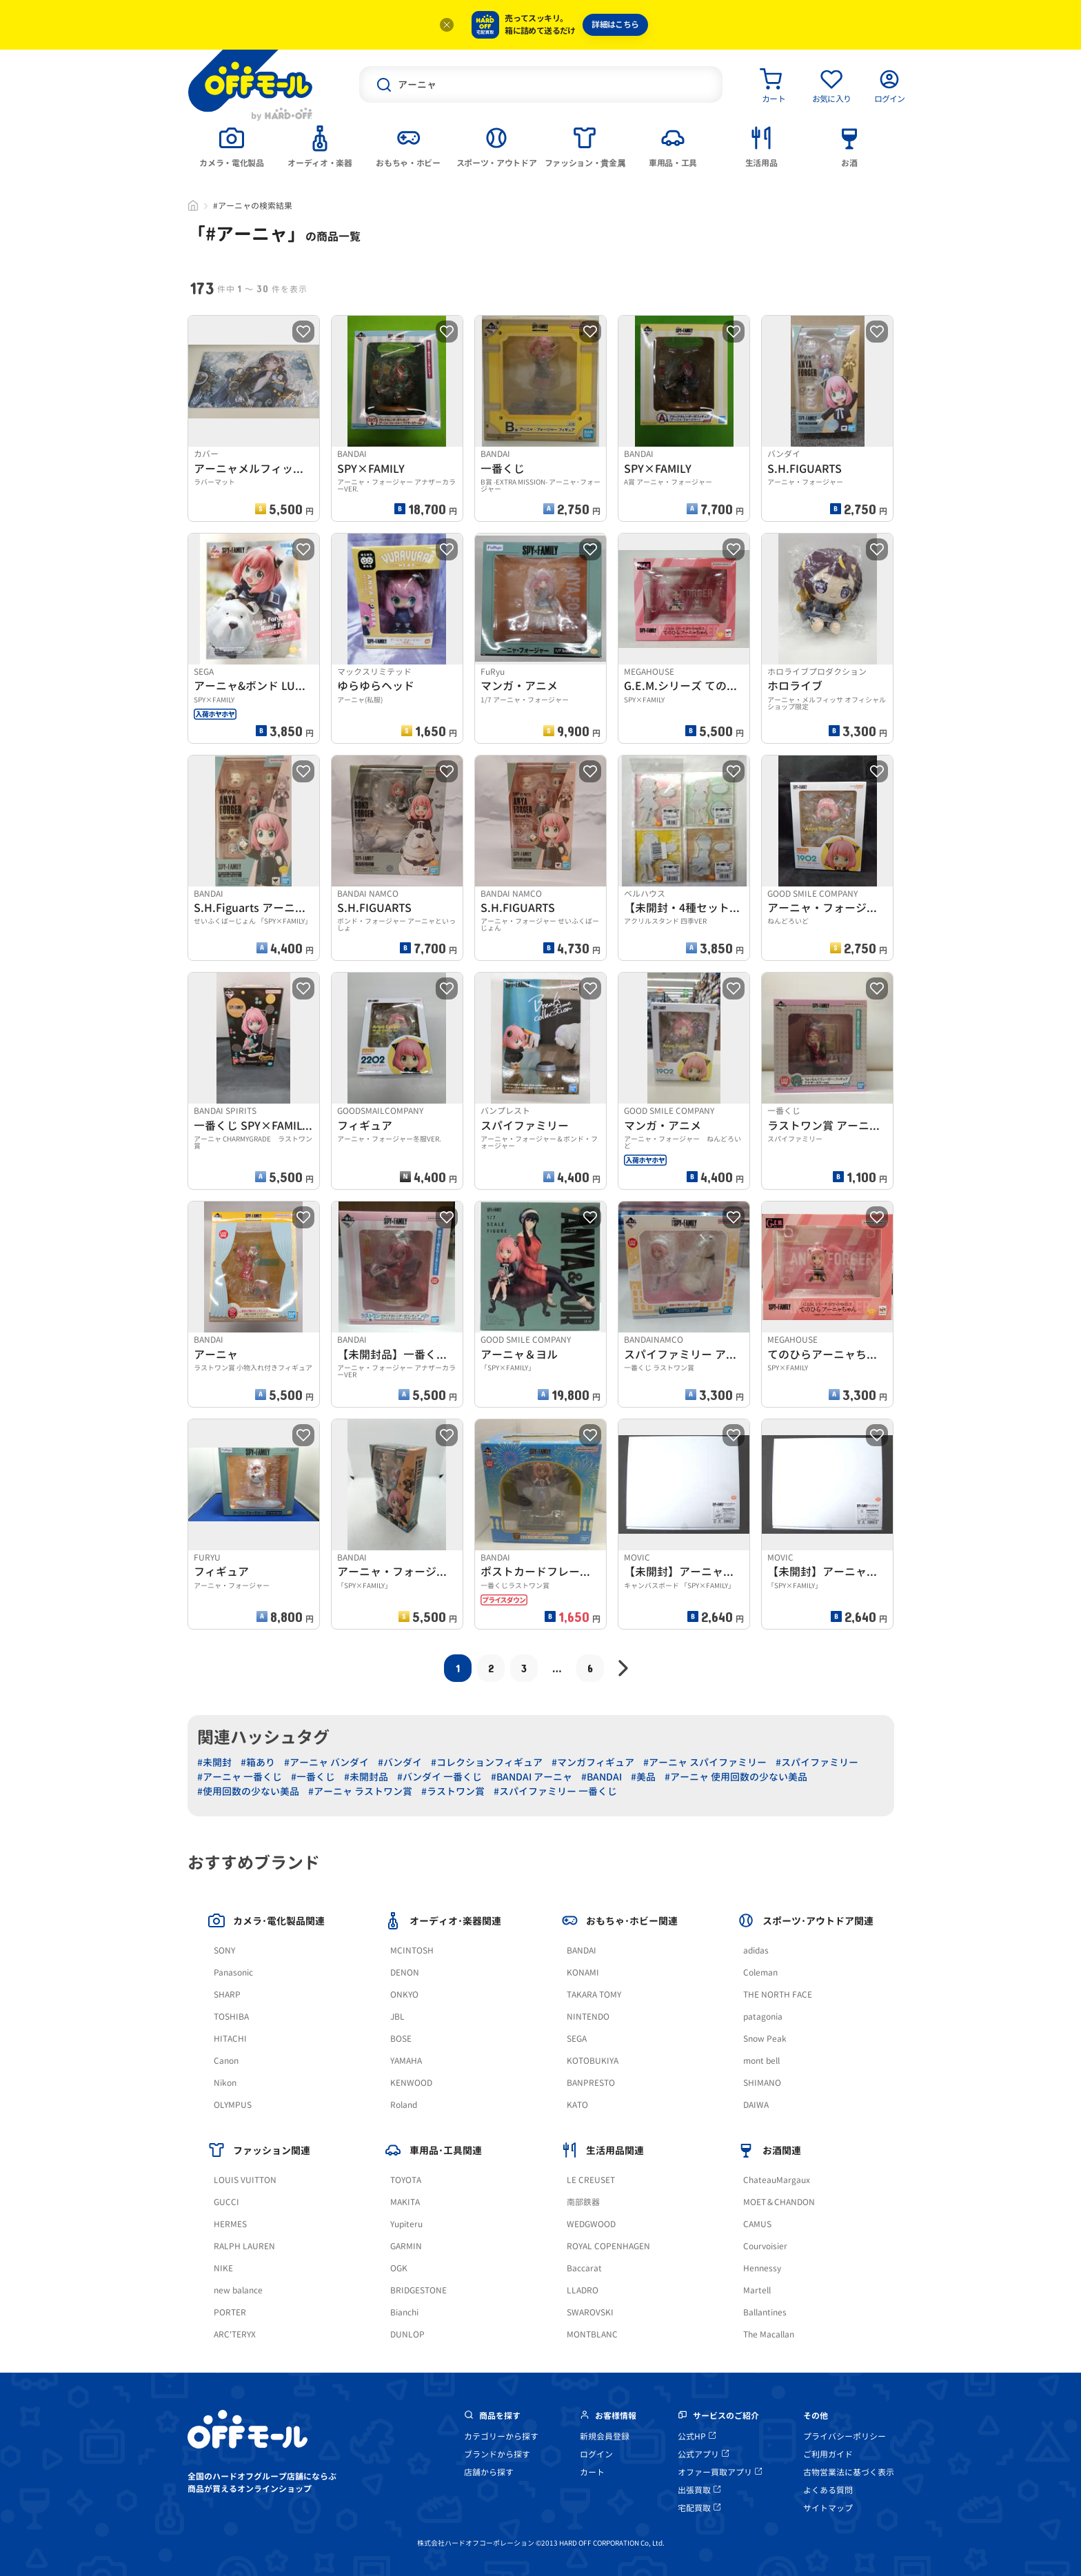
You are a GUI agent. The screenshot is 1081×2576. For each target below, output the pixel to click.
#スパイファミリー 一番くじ (555, 1791)
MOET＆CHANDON (779, 2202)
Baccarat (584, 2268)
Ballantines (765, 2312)
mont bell (761, 2061)
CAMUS (757, 2224)
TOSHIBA (231, 2016)
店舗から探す (489, 2472)
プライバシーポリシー (844, 2436)
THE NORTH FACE (777, 1994)
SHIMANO (762, 2083)
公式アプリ (703, 2454)
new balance (238, 2290)
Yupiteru (406, 2224)
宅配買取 (699, 2508)
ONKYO (404, 1994)
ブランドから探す (497, 2454)
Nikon (225, 2083)
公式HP (697, 2436)
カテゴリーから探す (501, 2436)
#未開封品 (366, 1776)
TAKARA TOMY (594, 1994)
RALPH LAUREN (244, 2246)
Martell (757, 2290)
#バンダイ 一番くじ (439, 1776)
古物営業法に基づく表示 (848, 2472)
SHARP (227, 1994)
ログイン (596, 2454)
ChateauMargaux (776, 2180)
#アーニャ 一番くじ (239, 1776)
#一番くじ (313, 1776)
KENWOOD (411, 2083)
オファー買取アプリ (720, 2472)
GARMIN (406, 2246)
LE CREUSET (591, 2180)
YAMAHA (406, 2061)
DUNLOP (407, 2334)
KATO (577, 2105)
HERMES (230, 2224)
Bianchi (404, 2312)
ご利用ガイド (828, 2454)
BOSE (401, 2039)
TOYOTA (405, 2180)
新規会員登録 (604, 2436)
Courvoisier (765, 2246)
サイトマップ (828, 2508)
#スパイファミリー (817, 1762)
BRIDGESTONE (418, 2290)
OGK (398, 2268)
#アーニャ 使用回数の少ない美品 (736, 1776)
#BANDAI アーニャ (531, 1776)
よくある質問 (828, 2490)
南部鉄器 (583, 2202)
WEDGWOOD (591, 2224)
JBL (397, 2016)
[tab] (232, 145)
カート (592, 2472)
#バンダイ (400, 1762)
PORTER (230, 2312)
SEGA (577, 2039)
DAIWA (756, 2105)
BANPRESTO (591, 2083)
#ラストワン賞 (453, 1791)
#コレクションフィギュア (487, 1762)
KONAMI (583, 1972)
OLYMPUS (233, 2105)
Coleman (760, 1972)
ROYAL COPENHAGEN (608, 2246)
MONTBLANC (592, 2334)
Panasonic (233, 1972)
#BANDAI (601, 1776)
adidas (756, 1950)
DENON (404, 1972)
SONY (224, 1950)
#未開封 (214, 1762)
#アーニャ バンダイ (326, 1762)
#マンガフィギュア (593, 1762)
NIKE (223, 2268)
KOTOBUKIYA (592, 2061)
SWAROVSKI (590, 2312)
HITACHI (230, 2039)
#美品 (643, 1776)
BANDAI (581, 1950)
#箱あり (258, 1762)
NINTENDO (588, 2016)
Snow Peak (765, 2039)
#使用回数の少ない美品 (248, 1791)
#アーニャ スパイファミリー (705, 1762)
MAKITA (405, 2202)
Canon (226, 2061)
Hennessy (762, 2268)
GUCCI (226, 2202)
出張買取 (699, 2490)
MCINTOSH (412, 1950)
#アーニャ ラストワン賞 (360, 1791)
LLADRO (582, 2290)
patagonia (762, 2016)
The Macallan (768, 2334)
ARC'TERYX (235, 2334)
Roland (403, 2105)
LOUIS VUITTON (245, 2180)
